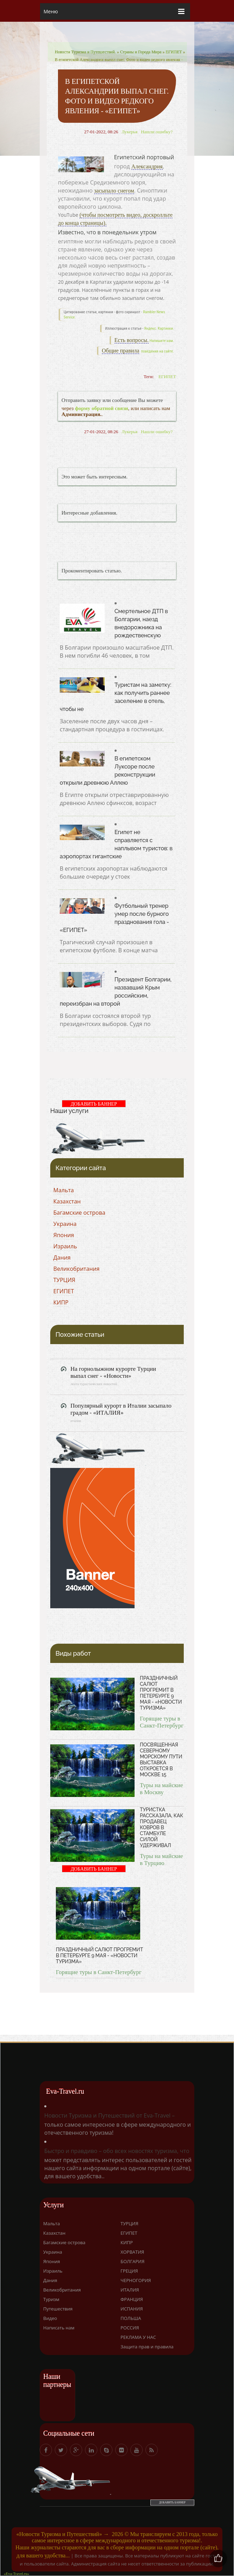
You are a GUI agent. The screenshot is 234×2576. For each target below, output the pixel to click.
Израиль (65, 1246)
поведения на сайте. (157, 351)
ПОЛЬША (131, 2318)
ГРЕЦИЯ (129, 2271)
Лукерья (129, 131)
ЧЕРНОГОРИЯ (136, 2280)
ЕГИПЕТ (174, 51)
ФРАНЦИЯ (132, 2299)
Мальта (63, 1190)
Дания (62, 1257)
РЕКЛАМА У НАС (138, 2337)
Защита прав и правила (147, 2346)
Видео (50, 2318)
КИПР (61, 1302)
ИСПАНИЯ (132, 2309)
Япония (63, 1235)
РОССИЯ (130, 2328)
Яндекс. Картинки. (159, 328)
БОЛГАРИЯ (132, 2261)
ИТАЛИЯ (130, 2290)
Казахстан (67, 1201)
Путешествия (58, 2309)
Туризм (51, 2299)
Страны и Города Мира (141, 51)
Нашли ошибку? (157, 131)
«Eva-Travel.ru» (16, 2573)
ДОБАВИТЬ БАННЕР (94, 1104)
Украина (65, 1224)
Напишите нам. (162, 340)
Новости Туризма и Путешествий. (85, 51)
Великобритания (76, 1269)
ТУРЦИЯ (64, 1280)
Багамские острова (79, 1212)
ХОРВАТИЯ (132, 2252)
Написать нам (58, 2328)
